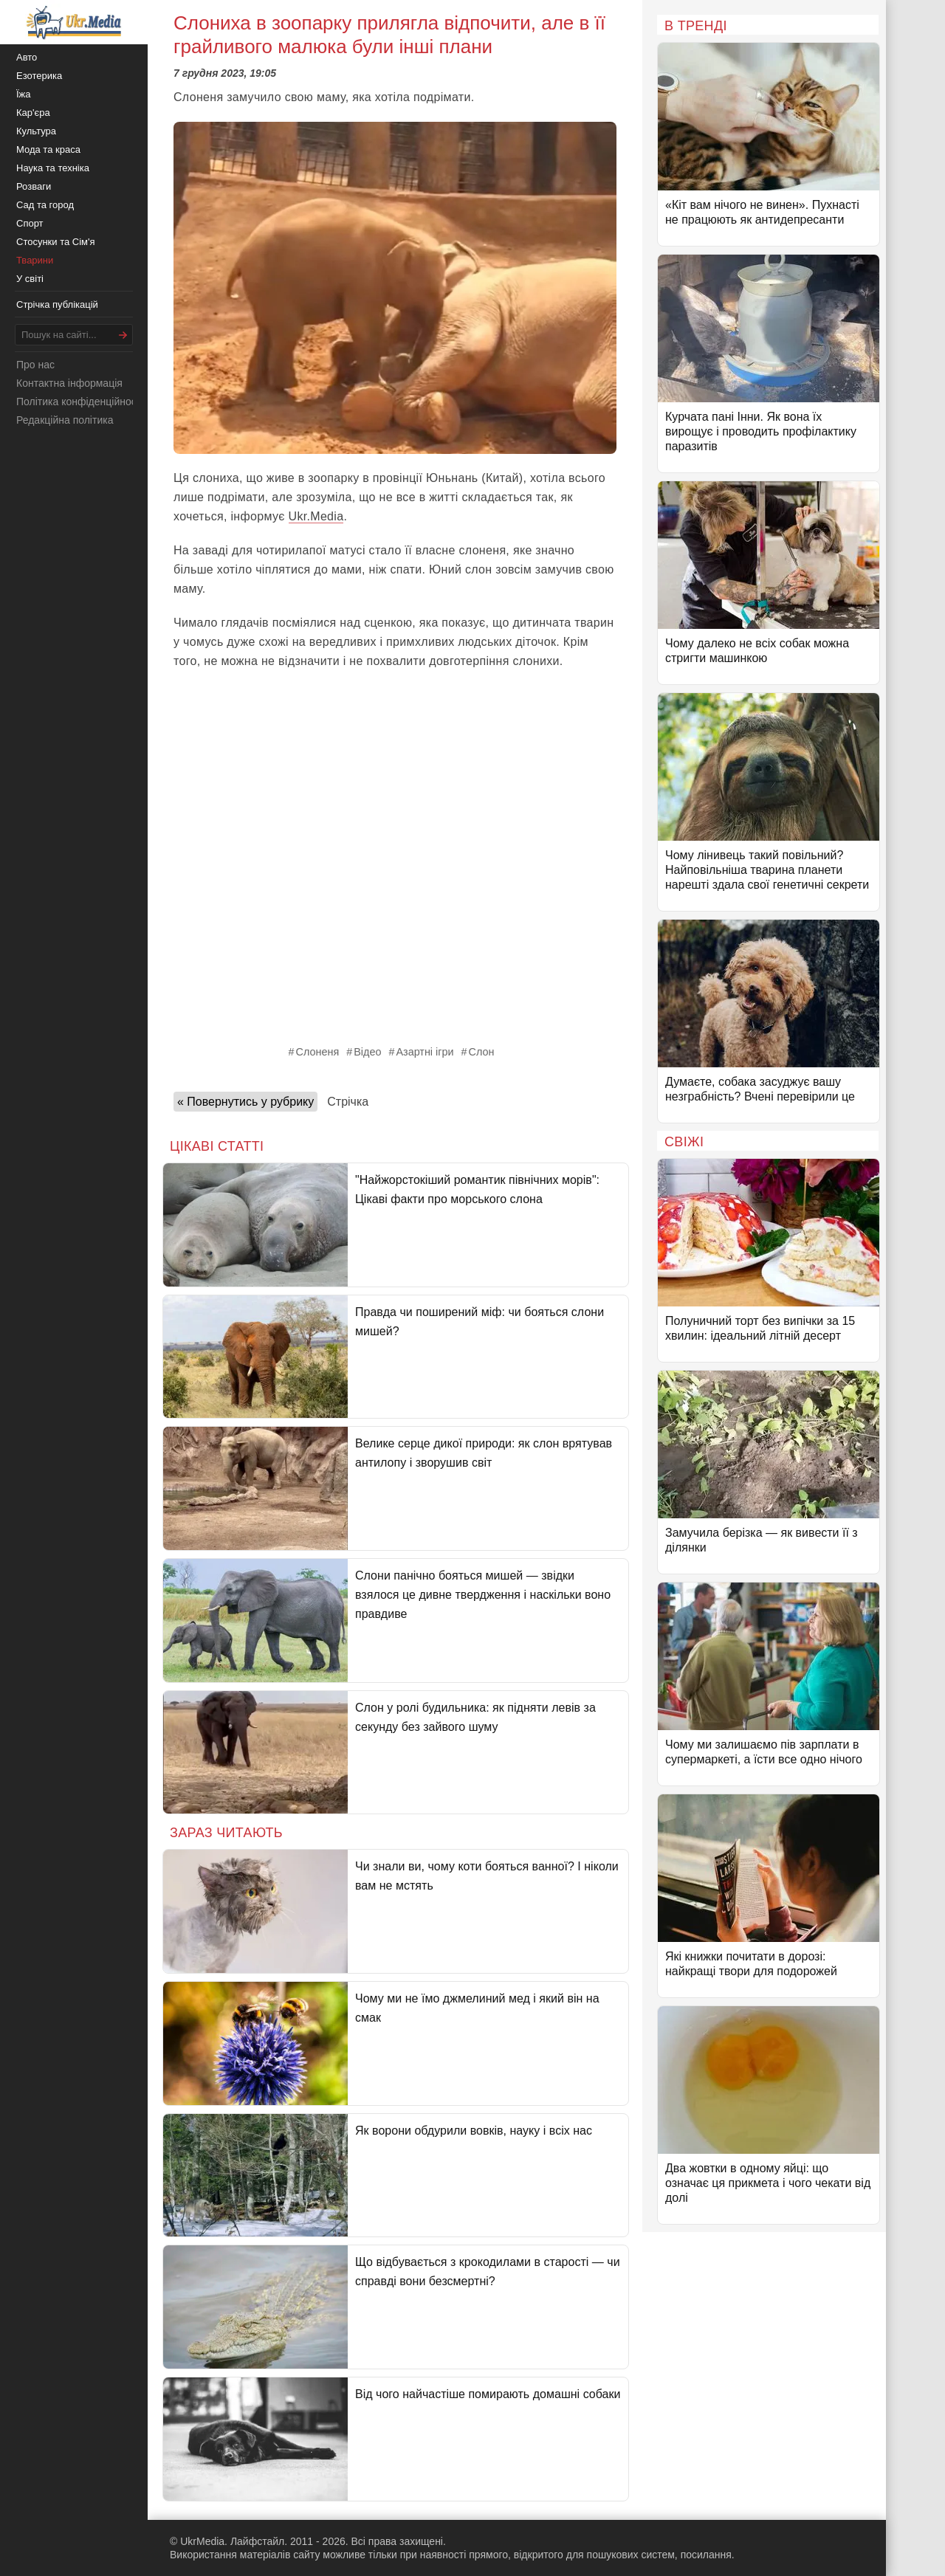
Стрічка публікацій (57, 304)
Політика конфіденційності (79, 401)
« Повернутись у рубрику (245, 1101)
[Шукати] (123, 334)
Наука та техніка (52, 167)
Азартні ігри (424, 1052)
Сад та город (45, 204)
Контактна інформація (69, 383)
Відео (367, 1052)
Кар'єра (33, 112)
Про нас (35, 365)
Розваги (33, 186)
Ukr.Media (316, 516)
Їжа (23, 94)
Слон (482, 1052)
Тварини (34, 260)
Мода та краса (48, 149)
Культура (36, 131)
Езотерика (39, 75)
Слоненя (318, 1052)
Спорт (30, 223)
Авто (26, 57)
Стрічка (347, 1101)
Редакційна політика (64, 420)
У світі (30, 278)
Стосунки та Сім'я (55, 241)
